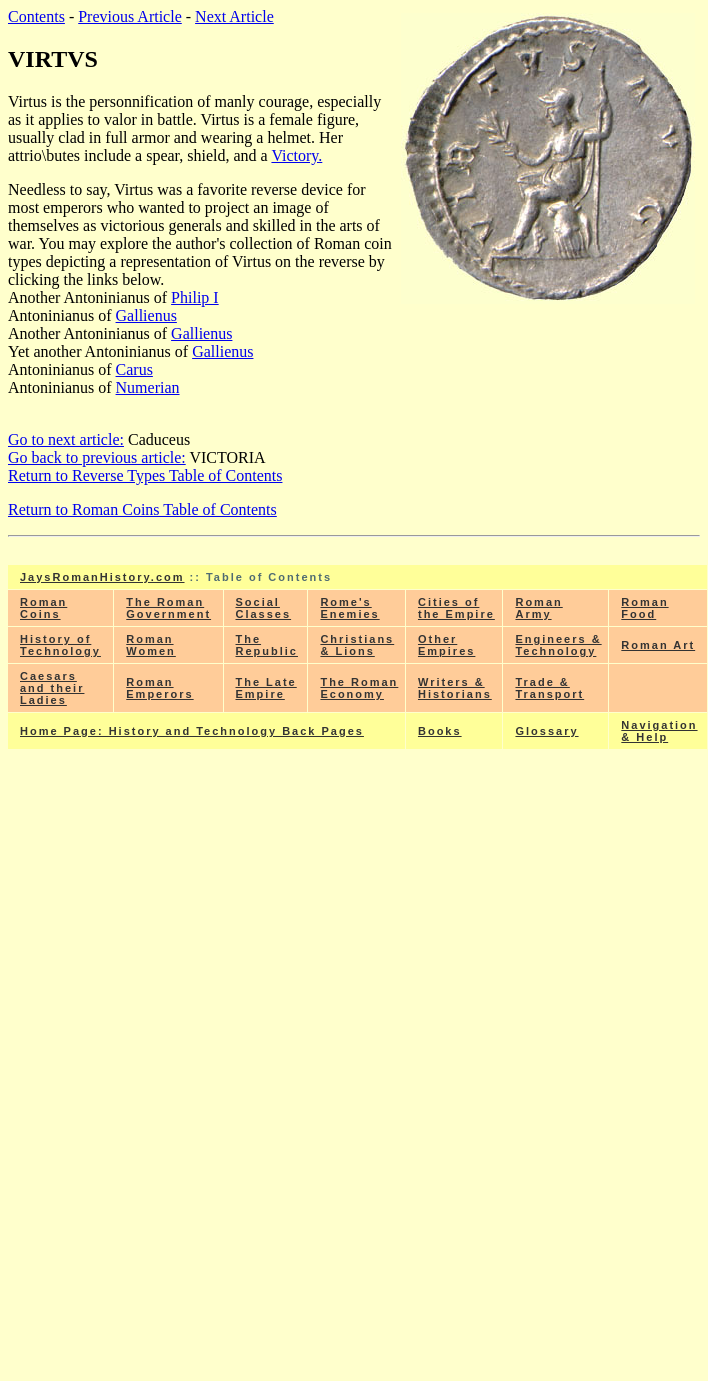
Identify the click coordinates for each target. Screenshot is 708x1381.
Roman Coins (43, 608)
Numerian (148, 387)
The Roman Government (168, 608)
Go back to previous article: (97, 457)
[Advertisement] (358, 913)
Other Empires (446, 645)
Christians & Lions (357, 645)
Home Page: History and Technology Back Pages (192, 731)
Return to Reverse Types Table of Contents (145, 475)
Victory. (296, 155)
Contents (36, 16)
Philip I (195, 297)
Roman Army (538, 608)
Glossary (546, 731)
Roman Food (644, 608)
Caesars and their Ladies (52, 688)
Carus (134, 369)
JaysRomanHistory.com (102, 577)
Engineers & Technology (558, 645)
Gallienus (146, 315)
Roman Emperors (159, 688)
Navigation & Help (659, 731)
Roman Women (151, 645)
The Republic (267, 645)
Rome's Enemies (349, 608)
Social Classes (264, 608)
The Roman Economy (359, 688)
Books (440, 731)
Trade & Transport (549, 688)
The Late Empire (266, 688)
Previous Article (130, 16)
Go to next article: (66, 439)
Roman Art (658, 645)
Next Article (234, 16)
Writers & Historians (455, 688)
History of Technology (60, 645)
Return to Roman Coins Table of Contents (142, 509)
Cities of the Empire (456, 608)
